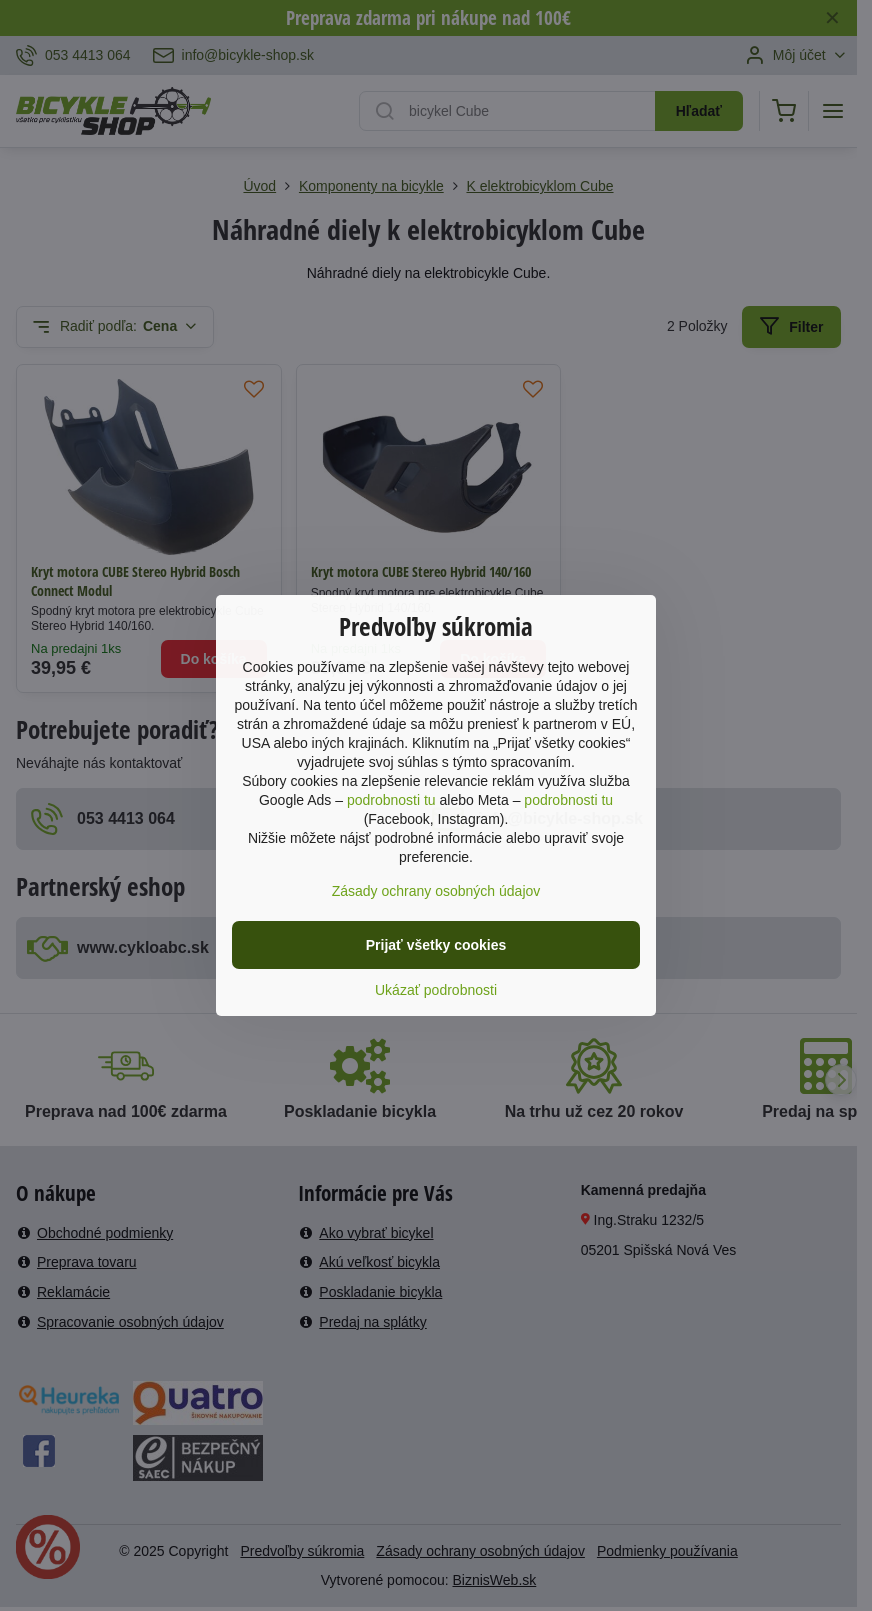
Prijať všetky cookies (436, 945)
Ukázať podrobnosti (436, 990)
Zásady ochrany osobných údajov (436, 891)
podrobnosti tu (391, 800)
